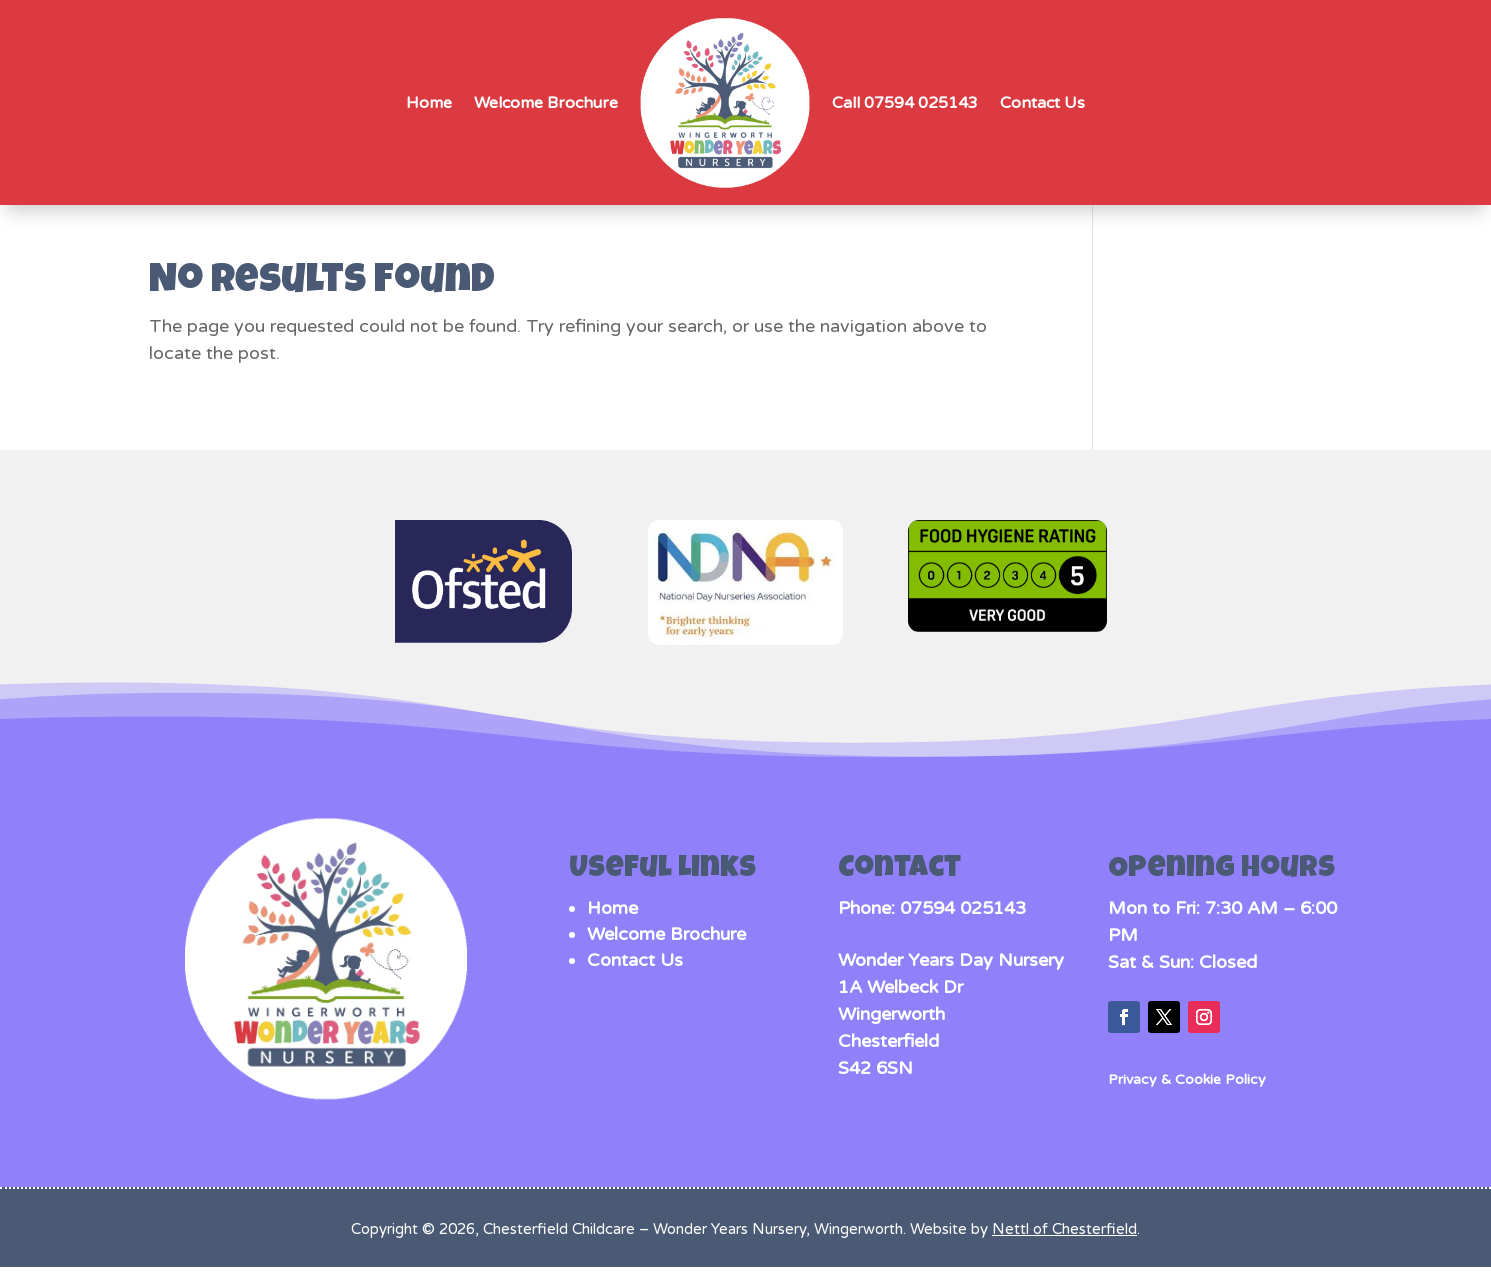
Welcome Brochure (546, 103)
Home (429, 103)
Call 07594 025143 (905, 103)
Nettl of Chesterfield (1064, 1229)
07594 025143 (963, 908)
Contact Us (1042, 103)
